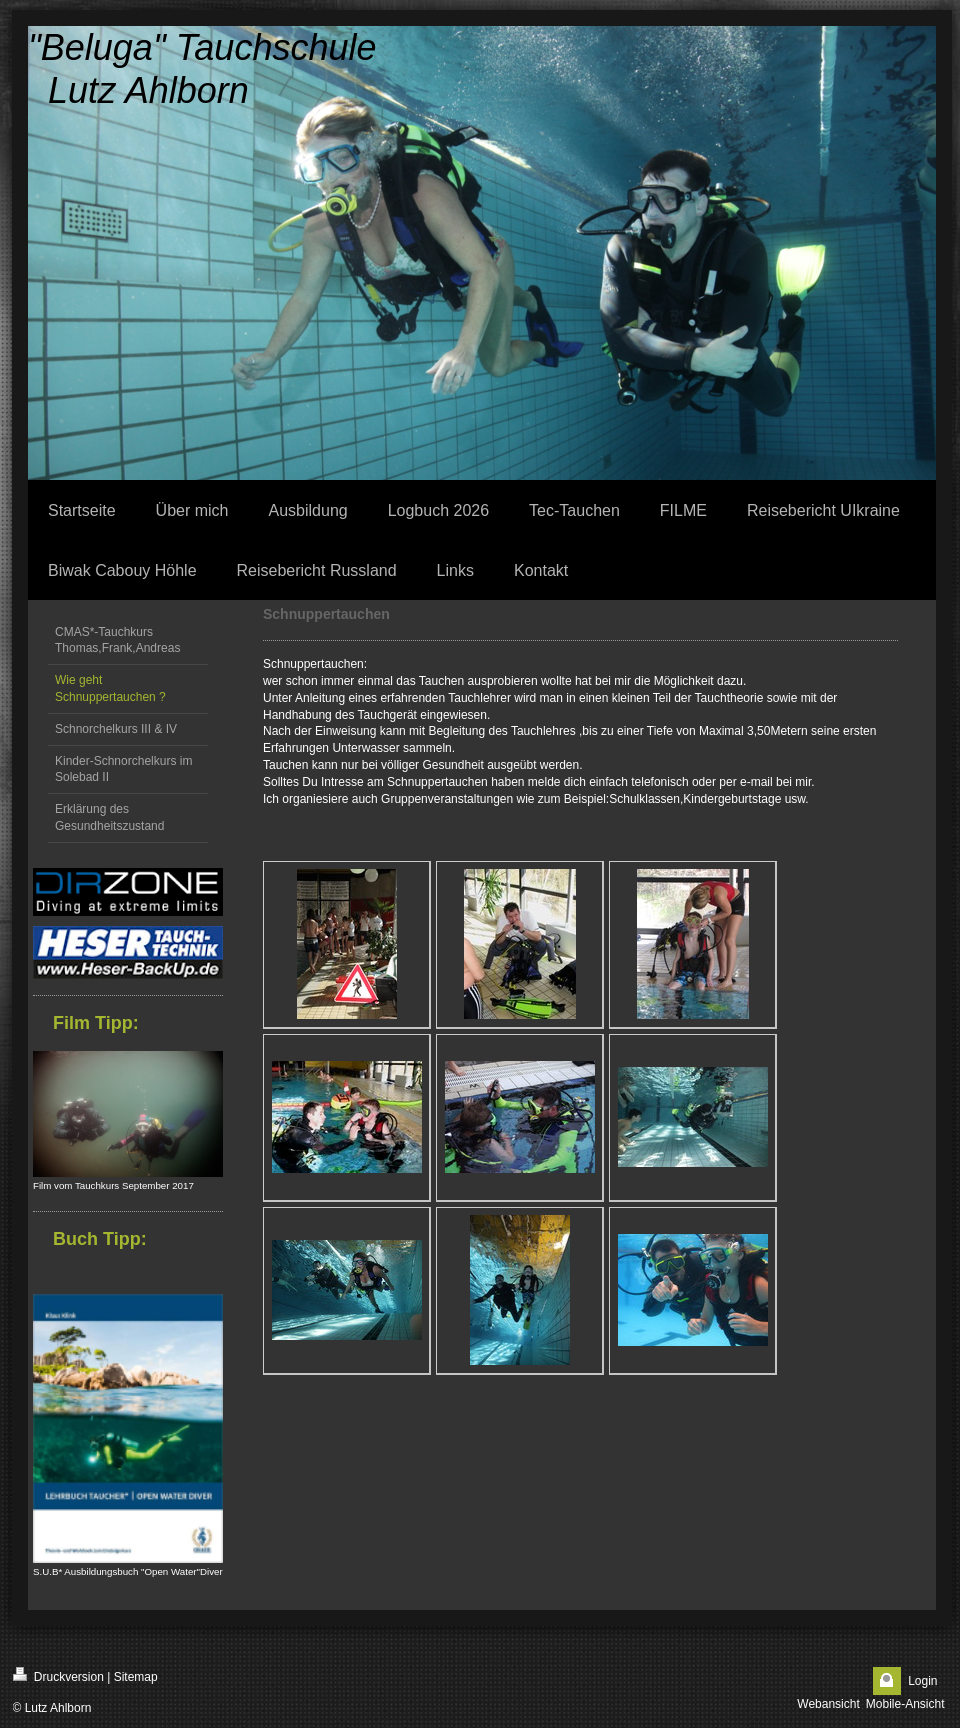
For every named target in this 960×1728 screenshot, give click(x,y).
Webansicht (828, 1704)
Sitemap (136, 1677)
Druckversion (58, 1675)
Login (922, 1681)
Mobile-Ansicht (905, 1704)
